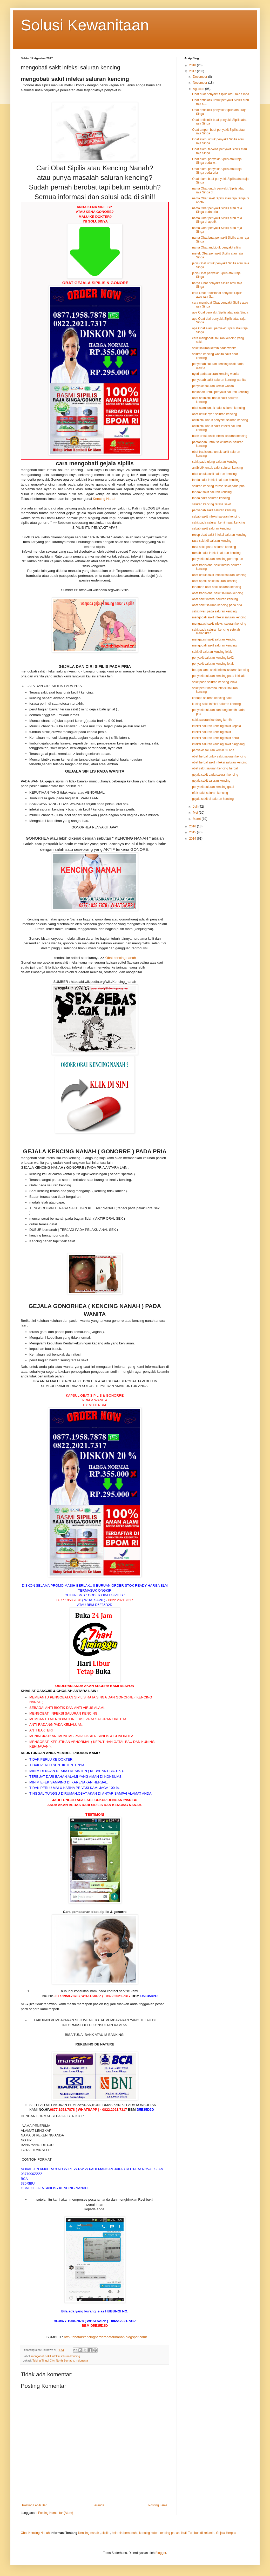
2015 (193, 832)
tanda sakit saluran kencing (211, 498)
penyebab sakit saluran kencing (214, 510)
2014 (193, 838)
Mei (196, 812)
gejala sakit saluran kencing (211, 780)
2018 (193, 65)
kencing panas (169, 2533)
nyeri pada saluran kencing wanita (215, 374)
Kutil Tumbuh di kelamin (197, 2533)
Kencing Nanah (104, 499)
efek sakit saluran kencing (210, 793)
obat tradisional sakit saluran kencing (217, 593)
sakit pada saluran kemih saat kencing (218, 522)
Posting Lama (157, 2505)
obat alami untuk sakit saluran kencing (218, 408)
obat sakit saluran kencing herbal (215, 768)
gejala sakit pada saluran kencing (215, 774)
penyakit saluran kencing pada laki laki (218, 676)
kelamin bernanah (124, 2533)
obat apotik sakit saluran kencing (214, 581)
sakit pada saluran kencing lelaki (214, 682)
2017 (193, 71)
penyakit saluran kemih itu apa (213, 750)
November (200, 82)
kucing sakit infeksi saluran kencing (216, 704)
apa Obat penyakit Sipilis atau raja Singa (220, 312)
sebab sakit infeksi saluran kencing (216, 516)
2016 (193, 826)
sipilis (105, 2533)
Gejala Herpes (226, 2533)
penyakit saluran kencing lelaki (213, 663)
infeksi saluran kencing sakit (211, 732)
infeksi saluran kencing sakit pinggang (218, 744)
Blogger (161, 2553)
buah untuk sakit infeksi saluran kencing (219, 436)
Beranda (98, 2505)
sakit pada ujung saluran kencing (215, 461)
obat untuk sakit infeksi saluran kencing (219, 575)
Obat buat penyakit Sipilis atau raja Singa (220, 94)
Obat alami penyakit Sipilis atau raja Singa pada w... (217, 161)
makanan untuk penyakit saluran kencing (220, 392)
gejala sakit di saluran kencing (213, 799)
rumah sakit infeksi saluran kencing (216, 553)
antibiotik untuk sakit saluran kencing (217, 467)
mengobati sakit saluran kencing (214, 645)
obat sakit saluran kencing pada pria (217, 605)
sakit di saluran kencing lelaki (212, 651)
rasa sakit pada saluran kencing (214, 547)
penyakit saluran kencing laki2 (213, 657)
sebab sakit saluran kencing (211, 528)
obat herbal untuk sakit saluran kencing (219, 756)
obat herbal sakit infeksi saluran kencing (219, 762)
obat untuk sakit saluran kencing (214, 474)
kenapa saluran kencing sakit (212, 698)
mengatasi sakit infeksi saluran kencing (219, 623)
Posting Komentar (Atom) (55, 2513)
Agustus (199, 89)
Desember (200, 77)
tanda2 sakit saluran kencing (212, 492)
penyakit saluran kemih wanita (213, 386)
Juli (195, 806)
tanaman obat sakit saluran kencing (216, 587)
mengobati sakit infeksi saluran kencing (55, 2356)
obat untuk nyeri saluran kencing (214, 414)
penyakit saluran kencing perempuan (217, 559)
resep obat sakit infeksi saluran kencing (219, 535)
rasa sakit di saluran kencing (211, 540)
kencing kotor (149, 2533)
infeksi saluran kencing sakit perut (215, 738)
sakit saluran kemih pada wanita (214, 348)
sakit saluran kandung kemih (212, 720)
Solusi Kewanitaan (85, 25)
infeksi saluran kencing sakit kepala (216, 726)
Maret (197, 819)
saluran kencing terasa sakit (211, 504)
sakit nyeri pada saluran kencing (214, 611)
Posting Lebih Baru (35, 2505)
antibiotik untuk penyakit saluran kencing (220, 420)
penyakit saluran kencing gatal (213, 787)
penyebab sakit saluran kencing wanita (219, 380)
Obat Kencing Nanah (35, 2533)
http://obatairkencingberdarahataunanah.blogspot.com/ (105, 2337)
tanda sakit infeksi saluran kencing (216, 480)
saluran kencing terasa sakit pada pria (218, 486)
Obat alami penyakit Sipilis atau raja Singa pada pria (217, 170)
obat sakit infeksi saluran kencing (215, 599)
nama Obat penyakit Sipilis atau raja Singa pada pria (217, 210)
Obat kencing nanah (120, 958)
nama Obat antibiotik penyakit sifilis (216, 247)
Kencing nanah (88, 2533)
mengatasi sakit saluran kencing (214, 639)
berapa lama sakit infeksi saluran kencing (220, 670)
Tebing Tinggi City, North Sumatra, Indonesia (60, 2360)
